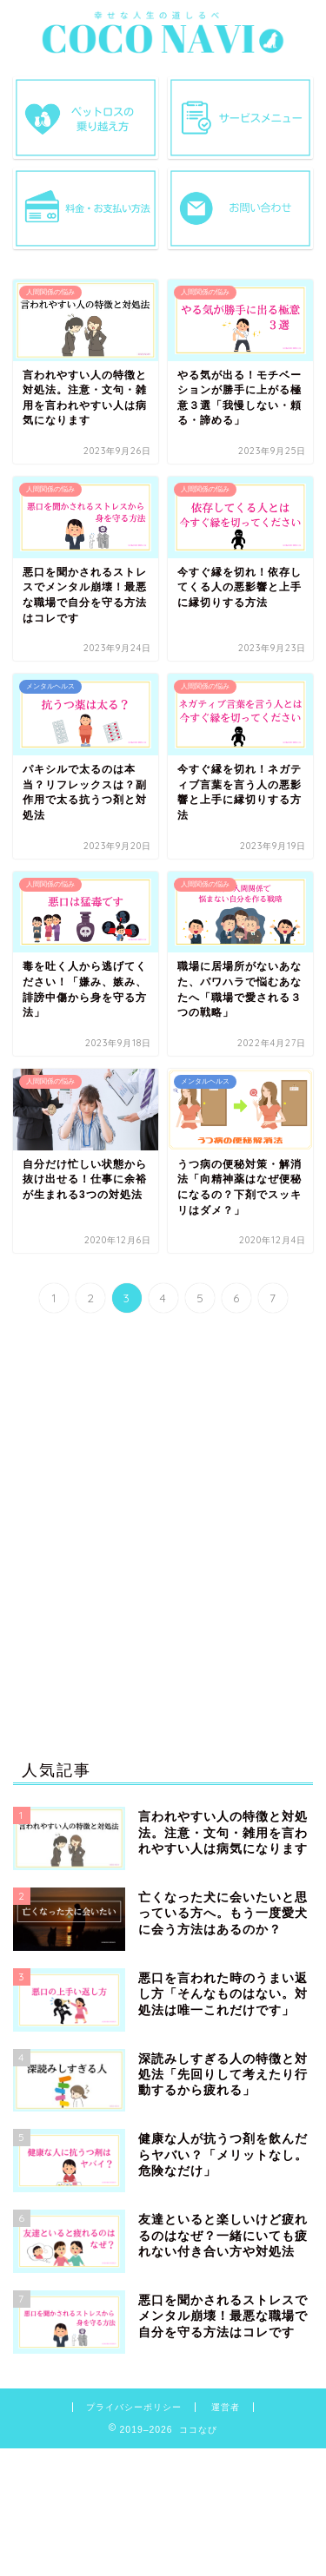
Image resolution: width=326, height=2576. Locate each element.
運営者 (225, 2407)
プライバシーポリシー (134, 2407)
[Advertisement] (163, 1540)
